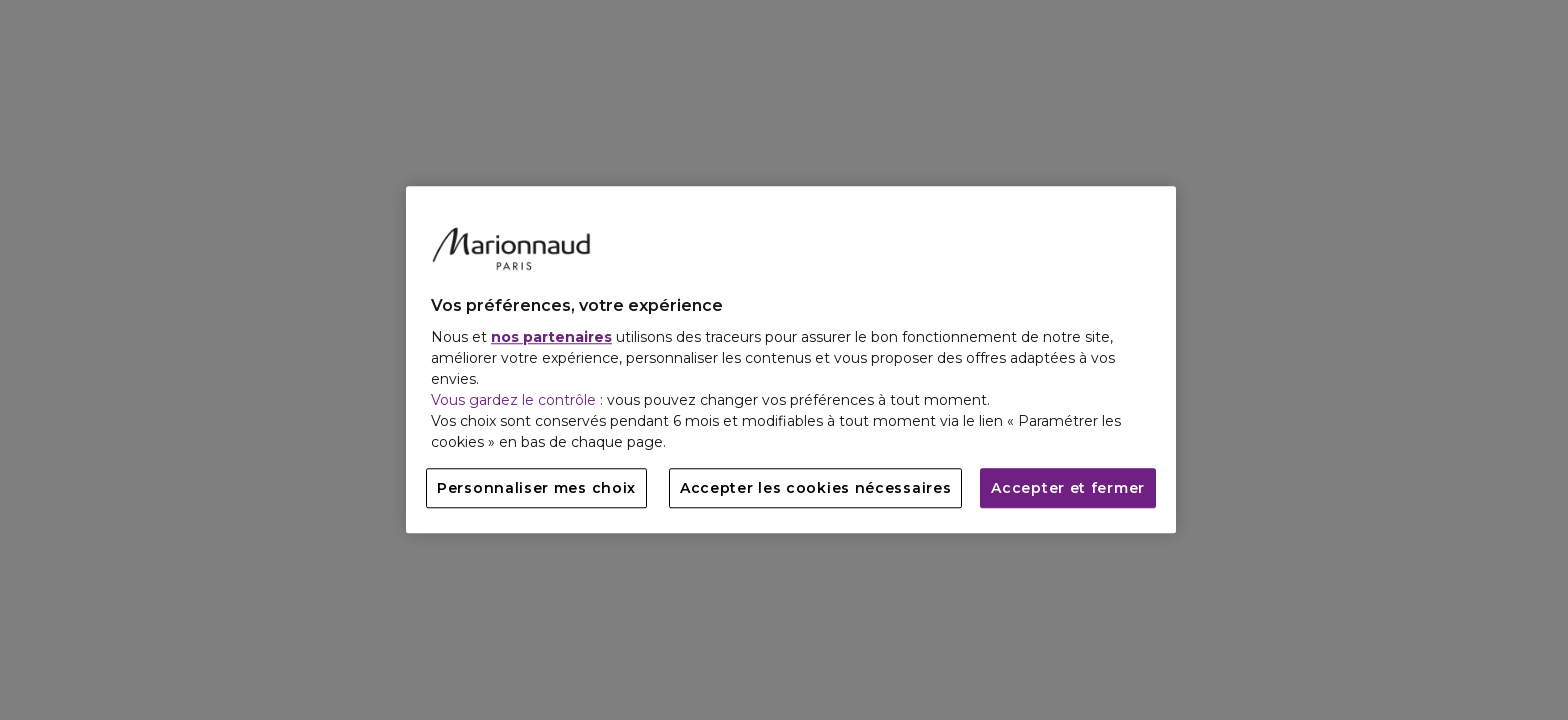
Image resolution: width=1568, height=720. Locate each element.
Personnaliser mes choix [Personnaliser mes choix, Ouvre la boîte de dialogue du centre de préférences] (536, 489)
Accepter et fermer (1068, 489)
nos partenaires (551, 338)
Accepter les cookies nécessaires (815, 489)
